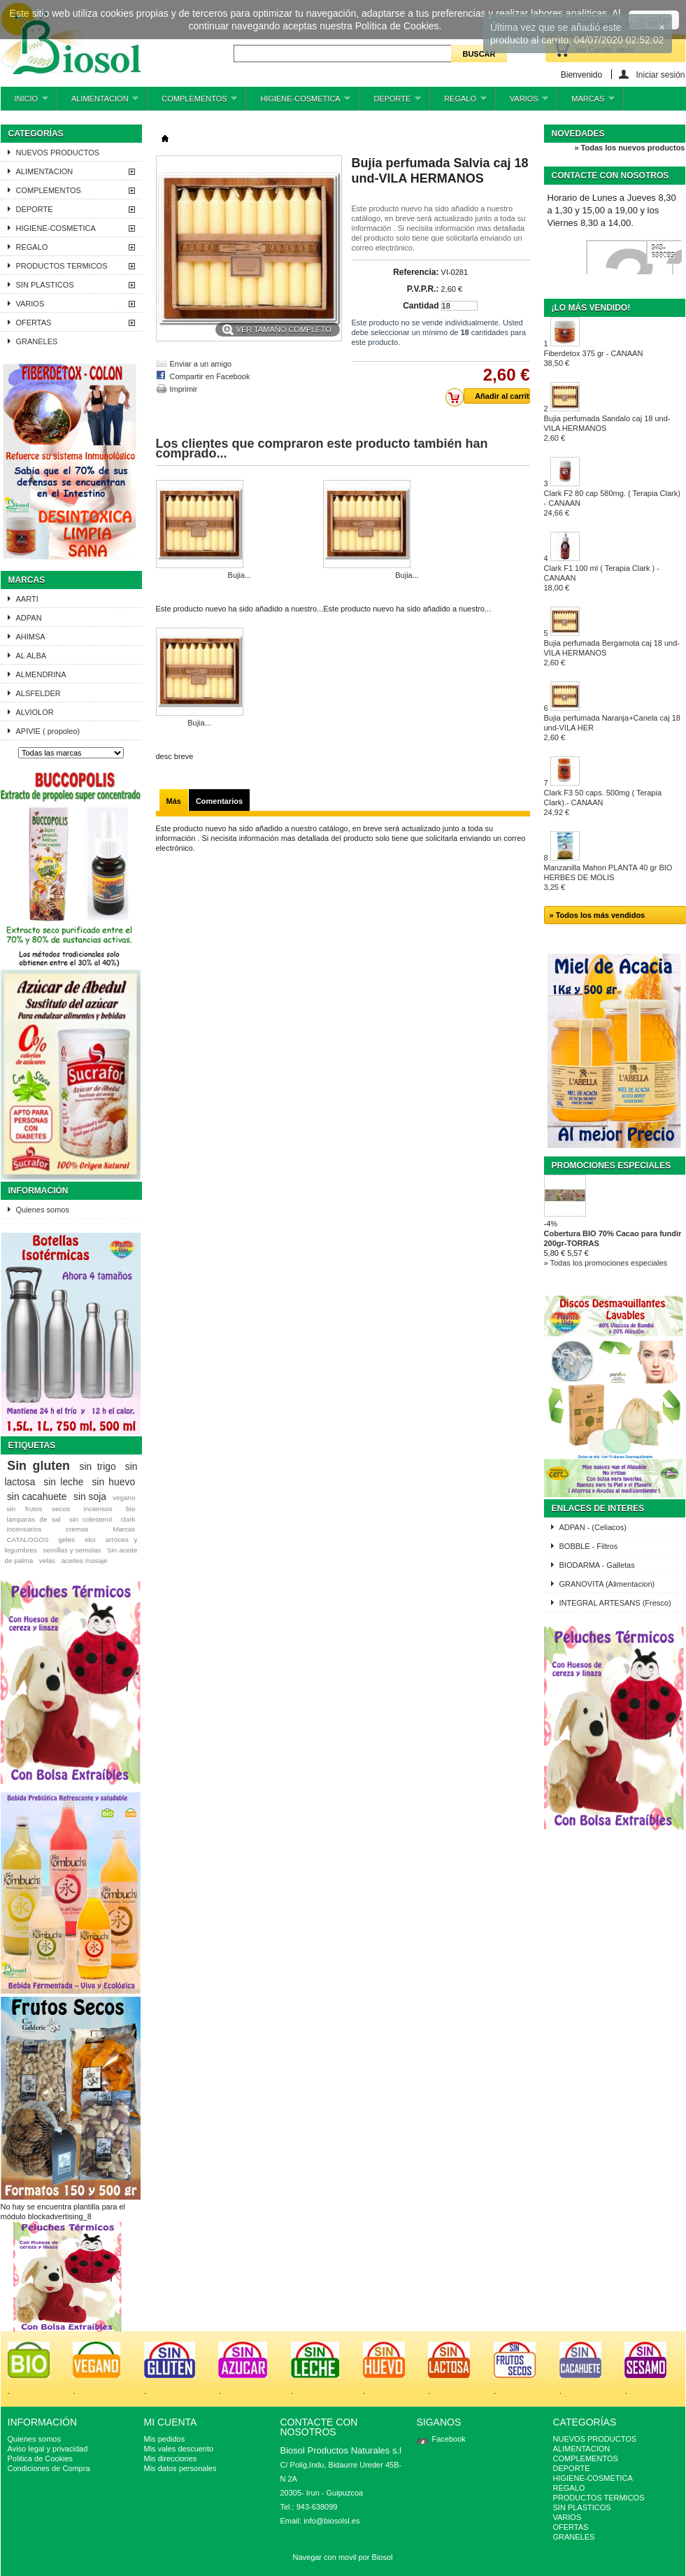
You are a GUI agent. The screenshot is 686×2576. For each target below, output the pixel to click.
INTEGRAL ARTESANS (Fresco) (615, 1603)
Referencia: (415, 272)
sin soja (89, 1496)
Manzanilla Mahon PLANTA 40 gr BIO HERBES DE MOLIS (608, 877)
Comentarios (219, 801)
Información (38, 1191)
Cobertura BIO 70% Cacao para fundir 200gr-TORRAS (613, 1238)
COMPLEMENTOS (192, 102)
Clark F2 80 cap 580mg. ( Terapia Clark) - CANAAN (612, 503)
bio (130, 1509)
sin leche (63, 1481)
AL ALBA (31, 655)
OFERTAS (34, 322)
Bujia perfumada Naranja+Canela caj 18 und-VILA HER (612, 728)
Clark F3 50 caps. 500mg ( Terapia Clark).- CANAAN (603, 802)
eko (90, 1539)
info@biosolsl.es (331, 2521)
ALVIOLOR (35, 712)
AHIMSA (30, 636)
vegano (124, 1497)
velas (47, 1560)
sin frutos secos (37, 1509)
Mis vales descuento (179, 2448)
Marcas (26, 580)
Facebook (449, 2439)
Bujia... (240, 575)
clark (128, 1519)
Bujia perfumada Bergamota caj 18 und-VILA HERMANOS (612, 653)
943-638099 (663, 252)
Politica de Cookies (40, 2458)
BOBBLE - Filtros (588, 1546)
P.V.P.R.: (423, 289)
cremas (77, 1529)
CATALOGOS (27, 1539)
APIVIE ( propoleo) (48, 731)
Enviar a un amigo (201, 364)
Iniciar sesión (660, 74)
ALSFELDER (38, 693)
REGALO (458, 102)
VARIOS (522, 102)
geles (66, 1539)
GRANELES (37, 341)
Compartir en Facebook (210, 376)
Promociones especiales (611, 1165)
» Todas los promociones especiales (606, 1263)
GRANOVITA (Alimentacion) (607, 1584)
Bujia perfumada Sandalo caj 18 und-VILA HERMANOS (607, 428)
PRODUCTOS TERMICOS (62, 266)
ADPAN (29, 618)
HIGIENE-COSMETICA (298, 102)
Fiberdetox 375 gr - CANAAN (593, 358)
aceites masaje (85, 1560)
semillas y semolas (72, 1550)
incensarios (23, 1529)
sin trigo (98, 1466)
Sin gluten (38, 1466)
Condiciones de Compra (49, 2468)
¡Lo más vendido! (591, 308)
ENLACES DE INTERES (598, 1508)
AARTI (27, 599)
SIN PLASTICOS (45, 285)
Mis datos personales (180, 2468)
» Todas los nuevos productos (629, 147)
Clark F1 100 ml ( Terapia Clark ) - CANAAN (601, 578)
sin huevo (113, 1481)
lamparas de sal (33, 1519)
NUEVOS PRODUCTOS (58, 152)
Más (173, 801)
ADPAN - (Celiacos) (593, 1527)
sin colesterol (90, 1519)
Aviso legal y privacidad (48, 2448)
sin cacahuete (37, 1496)
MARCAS (586, 102)
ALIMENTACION (97, 102)
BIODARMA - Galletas (597, 1565)
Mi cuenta (170, 2422)
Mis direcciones (170, 2458)
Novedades (578, 134)
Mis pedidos (164, 2439)
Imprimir (184, 389)
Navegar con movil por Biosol (342, 2557)
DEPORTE (390, 102)
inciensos (98, 1509)
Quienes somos (42, 1209)
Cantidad (420, 306)
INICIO (24, 102)
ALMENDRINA (41, 674)
